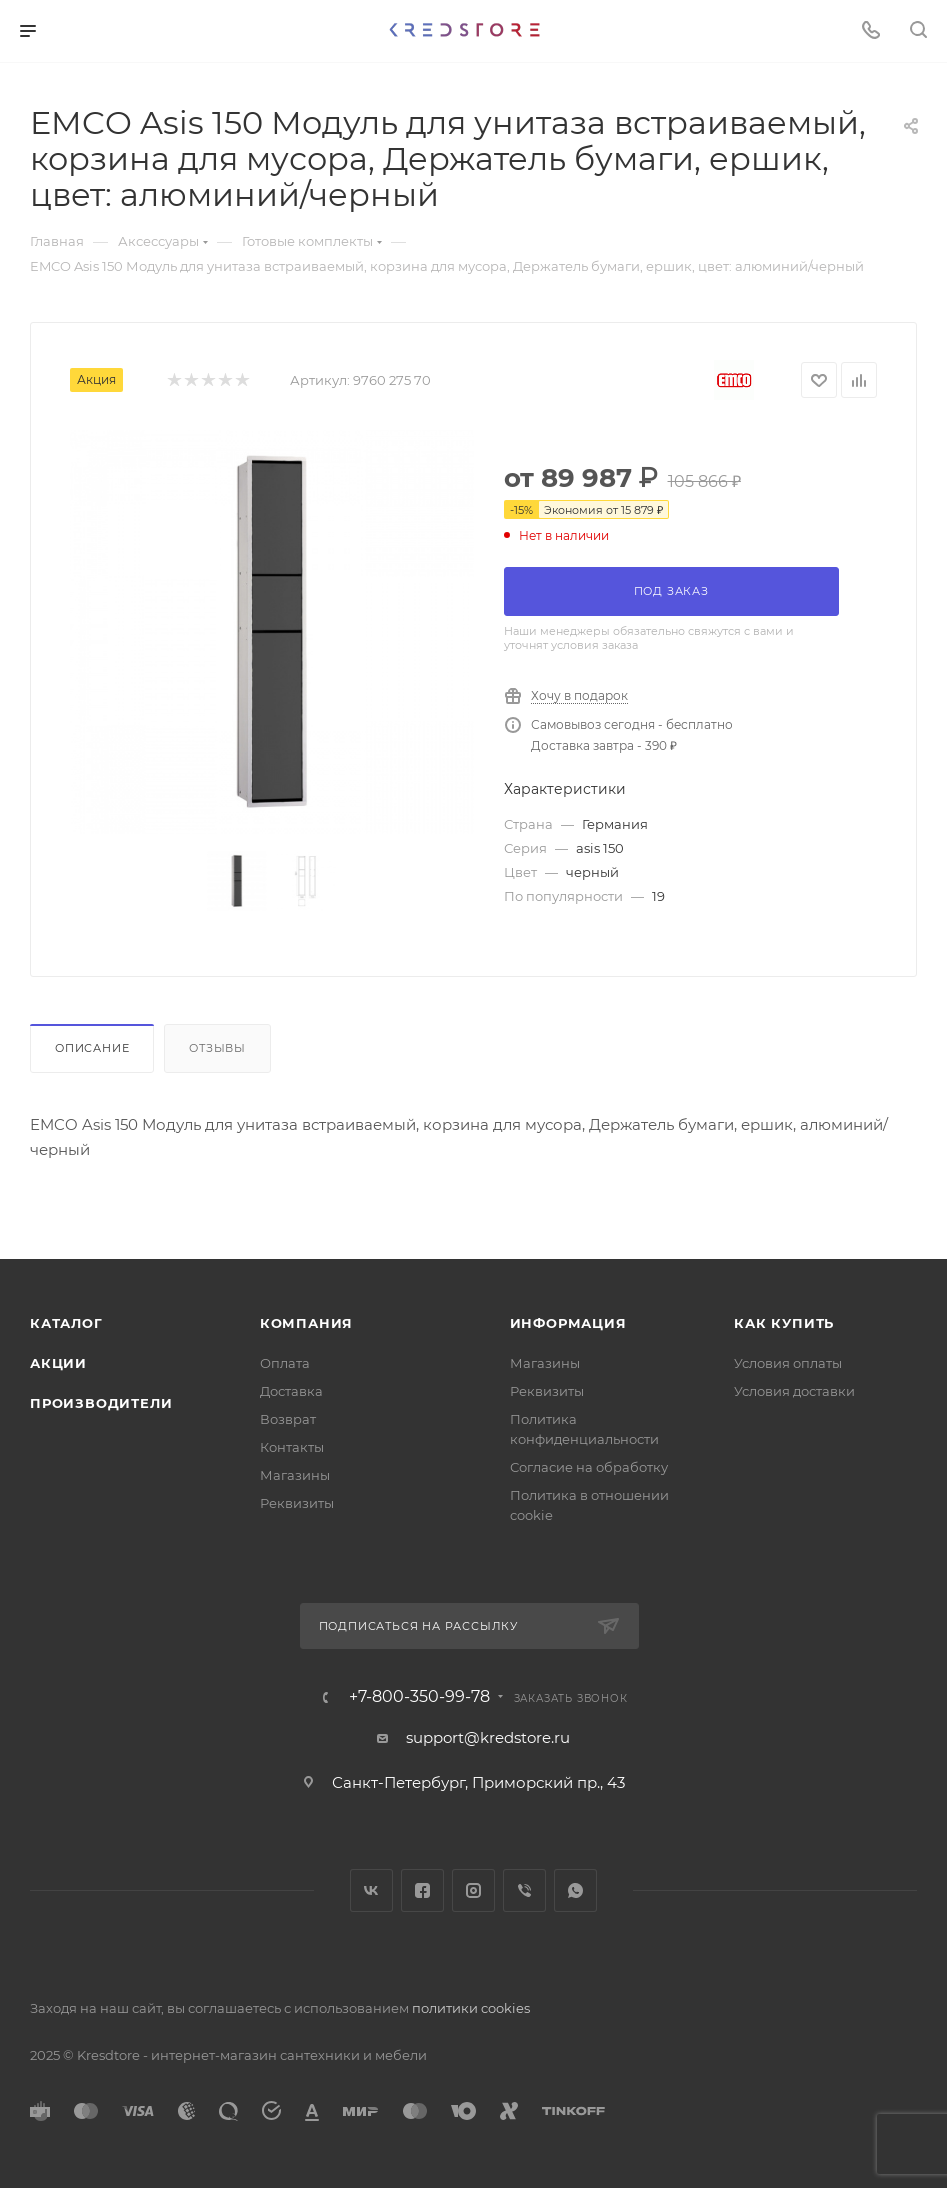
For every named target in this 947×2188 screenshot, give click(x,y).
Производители (101, 1403)
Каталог (66, 1323)
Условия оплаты (788, 1363)
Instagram (473, 1890)
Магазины (295, 1475)
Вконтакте (371, 1890)
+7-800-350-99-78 (419, 1697)
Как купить (784, 1323)
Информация (568, 1323)
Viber (524, 1890)
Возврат (288, 1419)
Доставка (291, 1391)
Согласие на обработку (589, 1467)
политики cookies (471, 2008)
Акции (58, 1363)
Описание (92, 1048)
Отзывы (217, 1048)
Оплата (285, 1363)
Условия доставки (794, 1391)
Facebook (422, 1890)
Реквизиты (297, 1503)
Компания (306, 1323)
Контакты (292, 1447)
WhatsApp (575, 1890)
